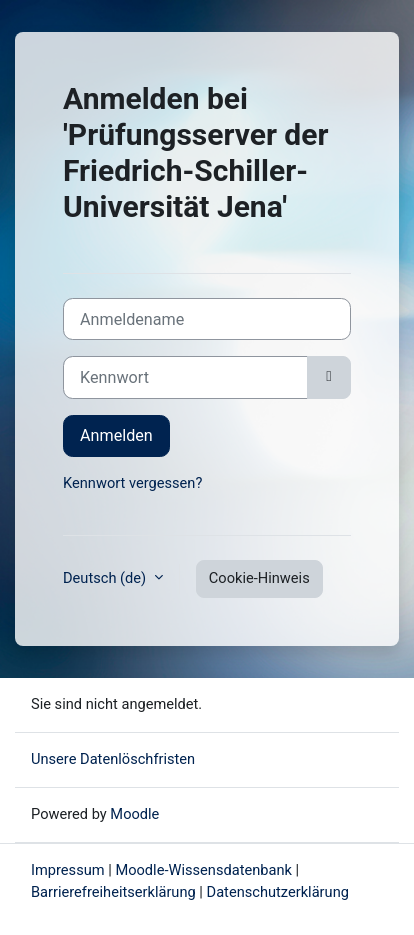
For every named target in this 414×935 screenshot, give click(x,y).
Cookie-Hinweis (259, 578)
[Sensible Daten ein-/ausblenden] (329, 377)
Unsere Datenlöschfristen (113, 759)
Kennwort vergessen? (132, 483)
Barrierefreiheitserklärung (115, 892)
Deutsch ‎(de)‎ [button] (106, 578)
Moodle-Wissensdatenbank (203, 870)
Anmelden (116, 435)
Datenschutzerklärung (278, 892)
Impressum (68, 870)
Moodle (134, 814)
